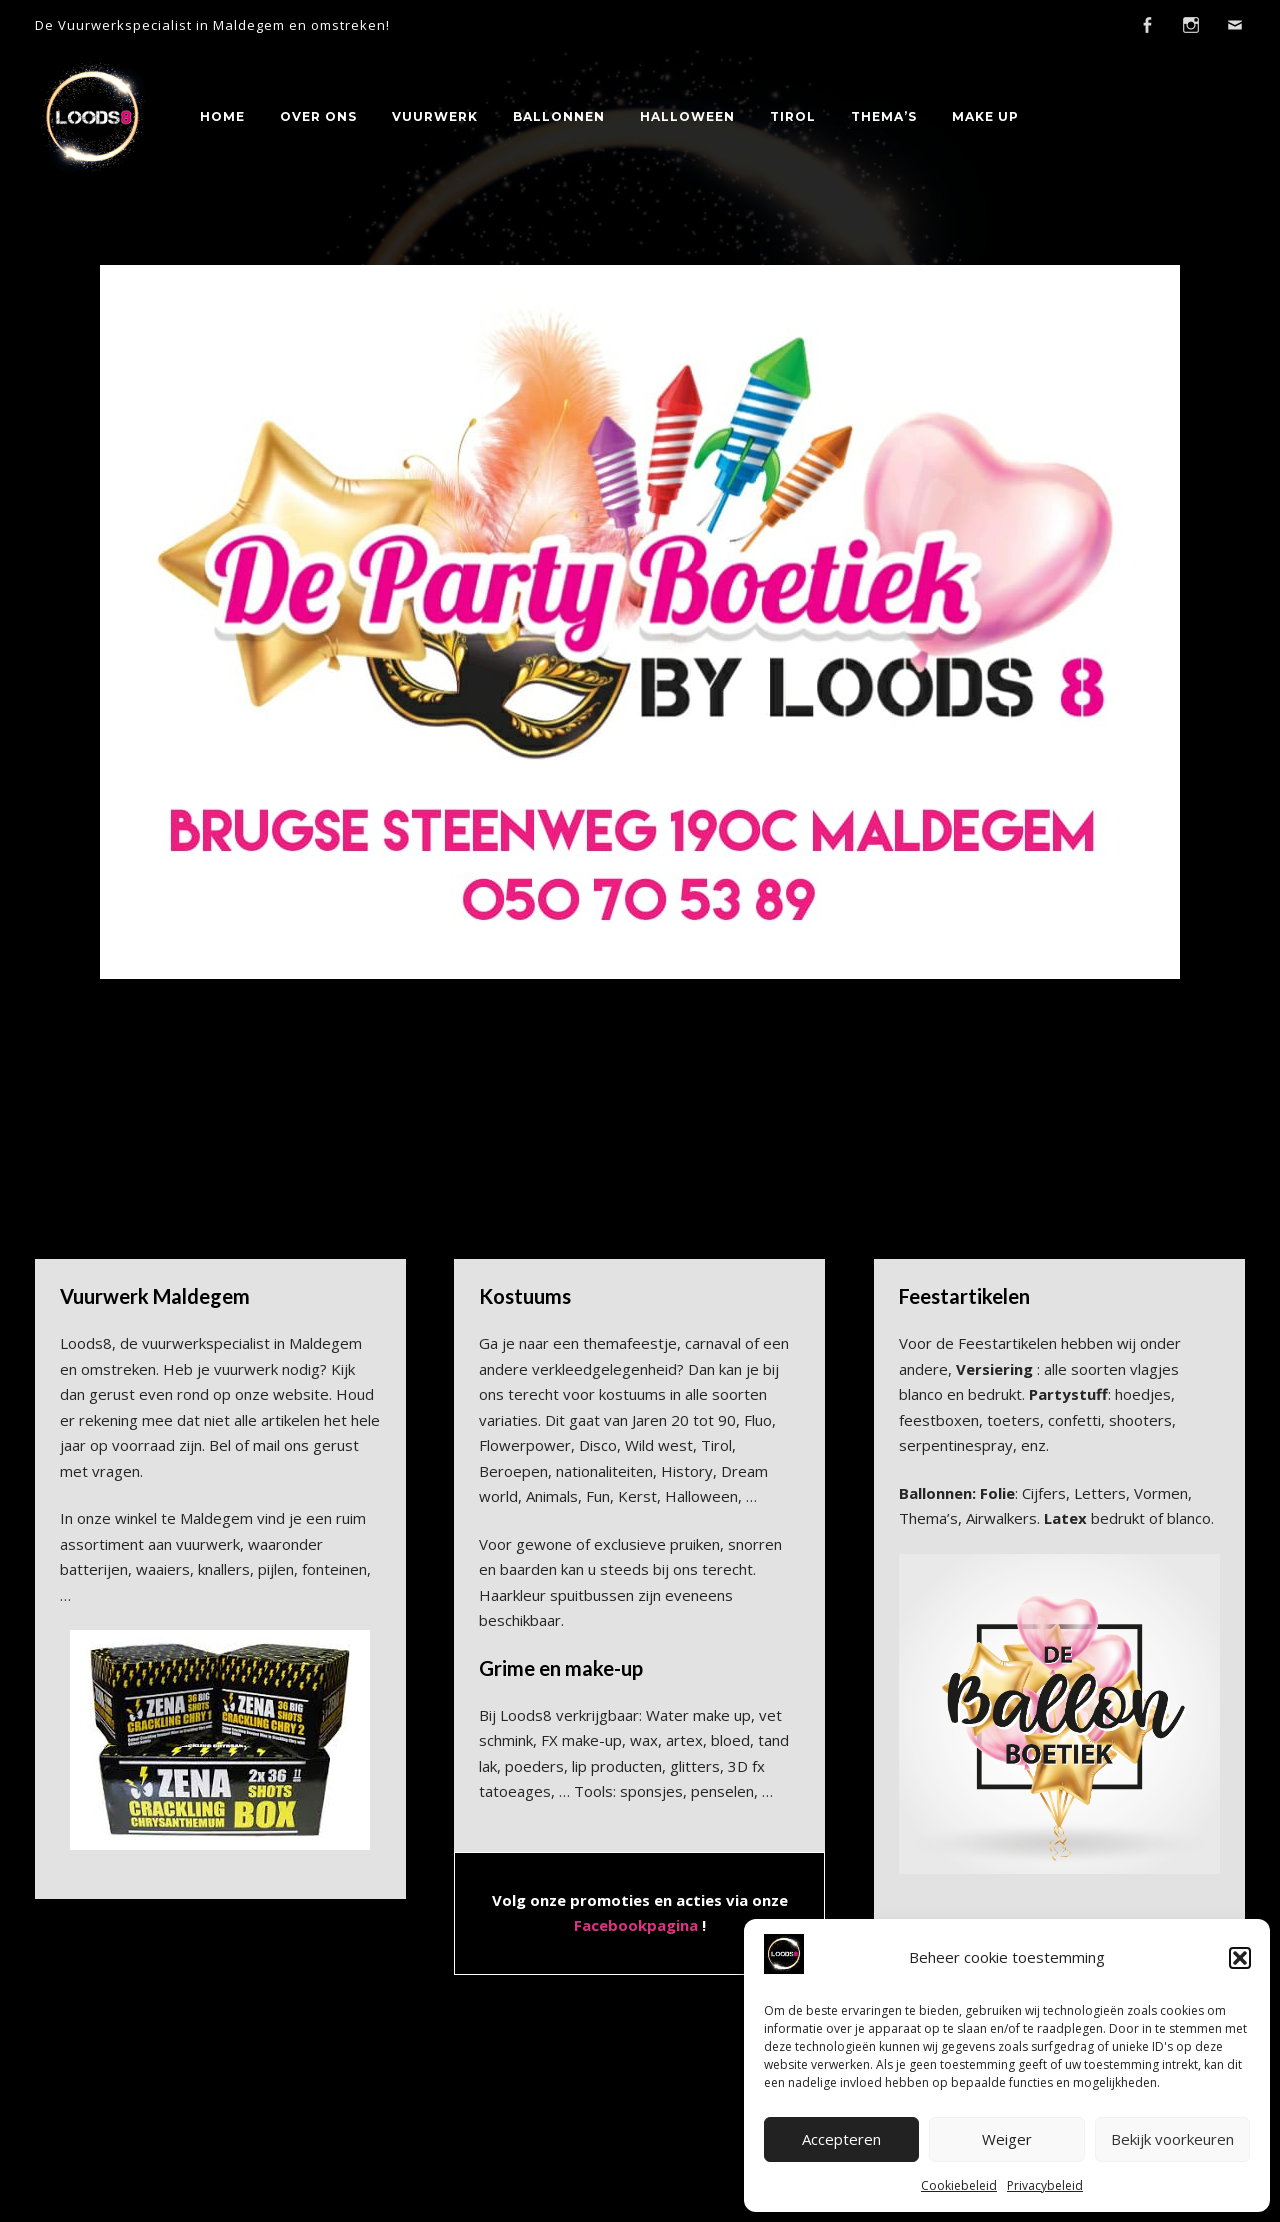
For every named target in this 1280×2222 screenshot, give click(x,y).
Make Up (985, 116)
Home (222, 116)
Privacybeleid (1045, 2185)
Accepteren (841, 2139)
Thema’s (884, 116)
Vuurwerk (435, 116)
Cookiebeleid (959, 2185)
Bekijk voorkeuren (1172, 2139)
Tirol (793, 116)
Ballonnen (559, 116)
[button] (1240, 1958)
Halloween (687, 116)
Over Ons (318, 116)
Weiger (1007, 2139)
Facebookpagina (636, 1925)
